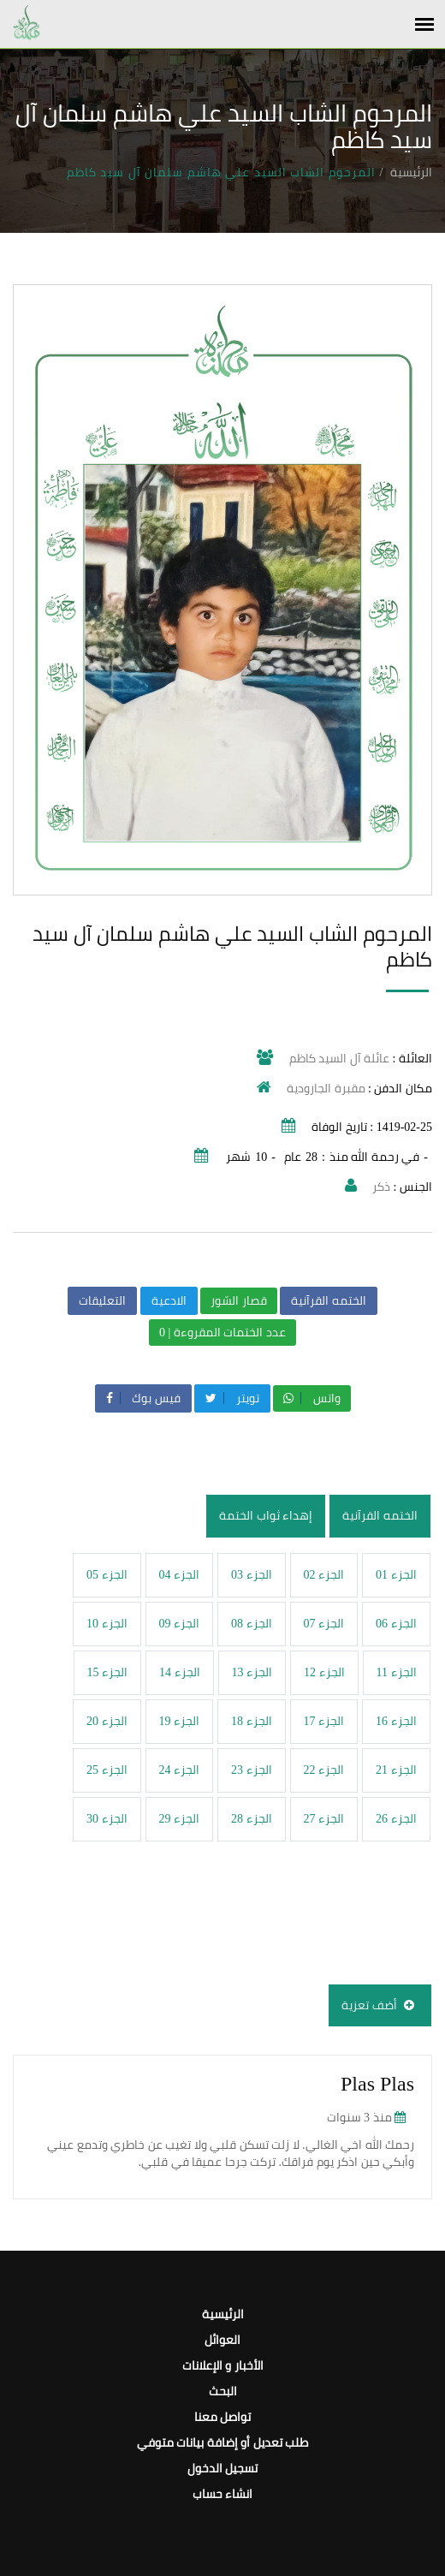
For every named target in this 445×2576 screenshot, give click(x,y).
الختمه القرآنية (328, 1300)
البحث (223, 2391)
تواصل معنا (223, 2417)
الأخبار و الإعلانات (223, 2365)
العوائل (222, 2340)
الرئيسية (411, 172)
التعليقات (102, 1300)
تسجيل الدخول (222, 2468)
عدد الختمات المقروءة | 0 (222, 1332)
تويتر (232, 1398)
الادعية (169, 1300)
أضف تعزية (379, 2005)
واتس (312, 1398)
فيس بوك (143, 1398)
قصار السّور (239, 1300)
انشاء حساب (223, 2494)
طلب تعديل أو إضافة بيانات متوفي (223, 2442)
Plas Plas (377, 2084)
